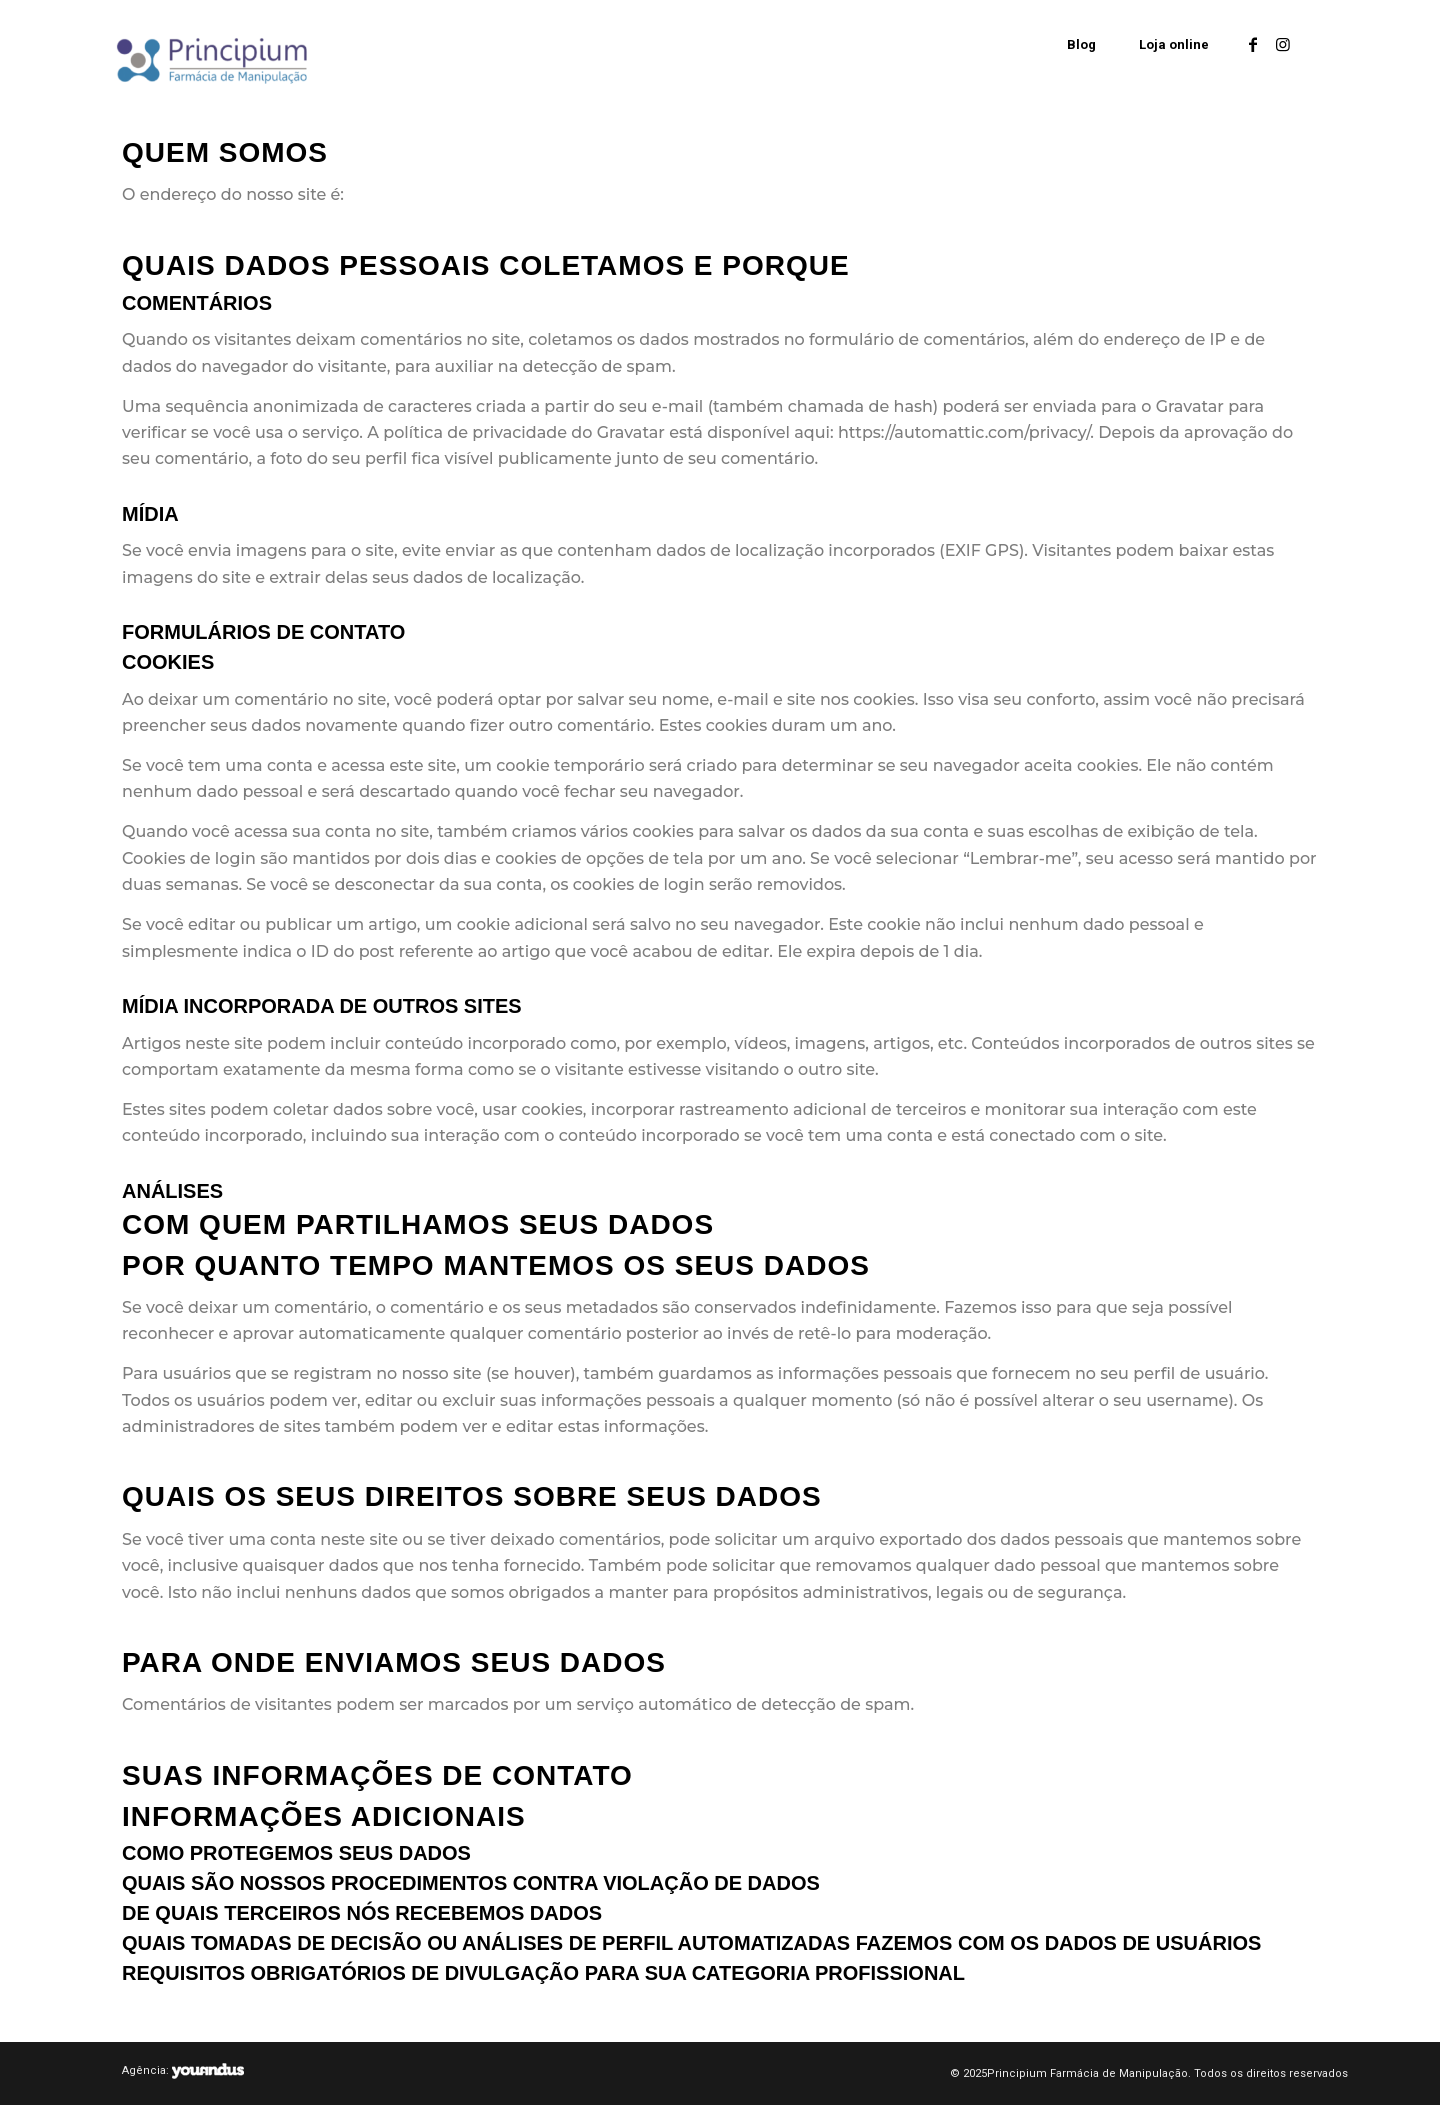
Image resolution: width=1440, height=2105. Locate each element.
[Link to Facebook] (1253, 44)
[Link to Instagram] (1283, 44)
